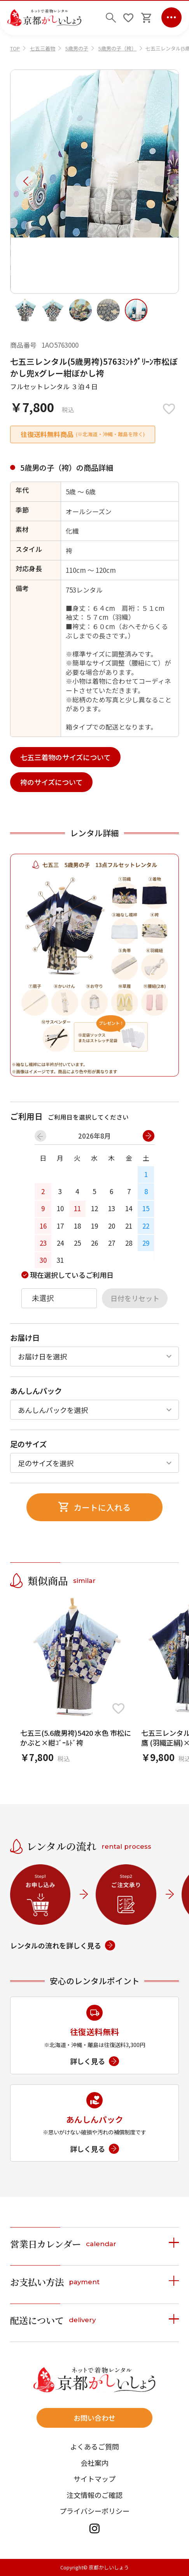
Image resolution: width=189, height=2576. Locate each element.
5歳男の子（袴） (117, 48)
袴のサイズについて (51, 782)
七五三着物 (42, 48)
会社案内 (94, 2462)
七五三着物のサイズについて (65, 757)
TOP (15, 48)
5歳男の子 (76, 48)
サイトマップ (95, 2478)
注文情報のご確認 (94, 2494)
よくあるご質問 (94, 2446)
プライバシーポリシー (95, 2510)
